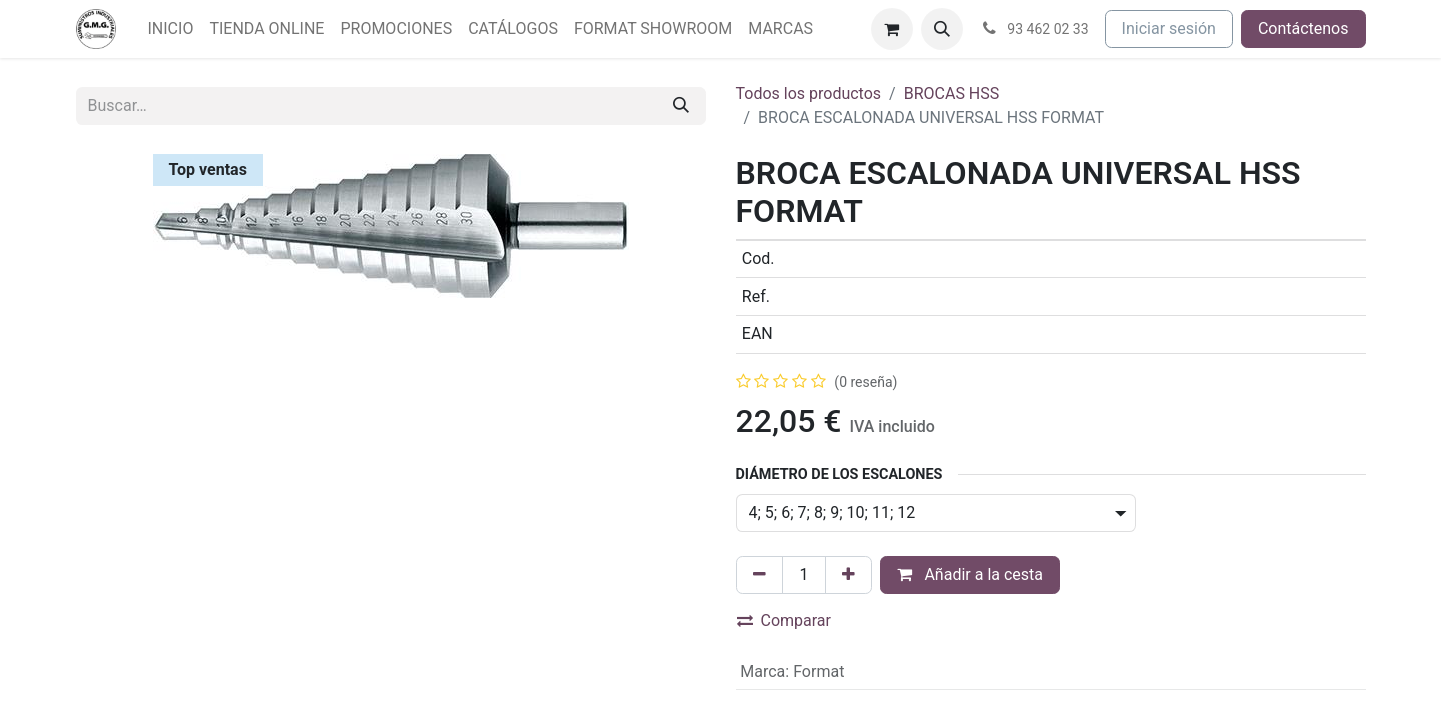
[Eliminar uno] (759, 575)
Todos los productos (809, 93)
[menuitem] (171, 29)
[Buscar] (681, 106)
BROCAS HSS (952, 93)
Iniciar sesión (1169, 28)
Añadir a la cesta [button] (970, 574)
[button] (942, 29)
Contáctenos (1303, 28)
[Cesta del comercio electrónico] (892, 29)
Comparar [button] (784, 620)
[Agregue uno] (848, 575)
